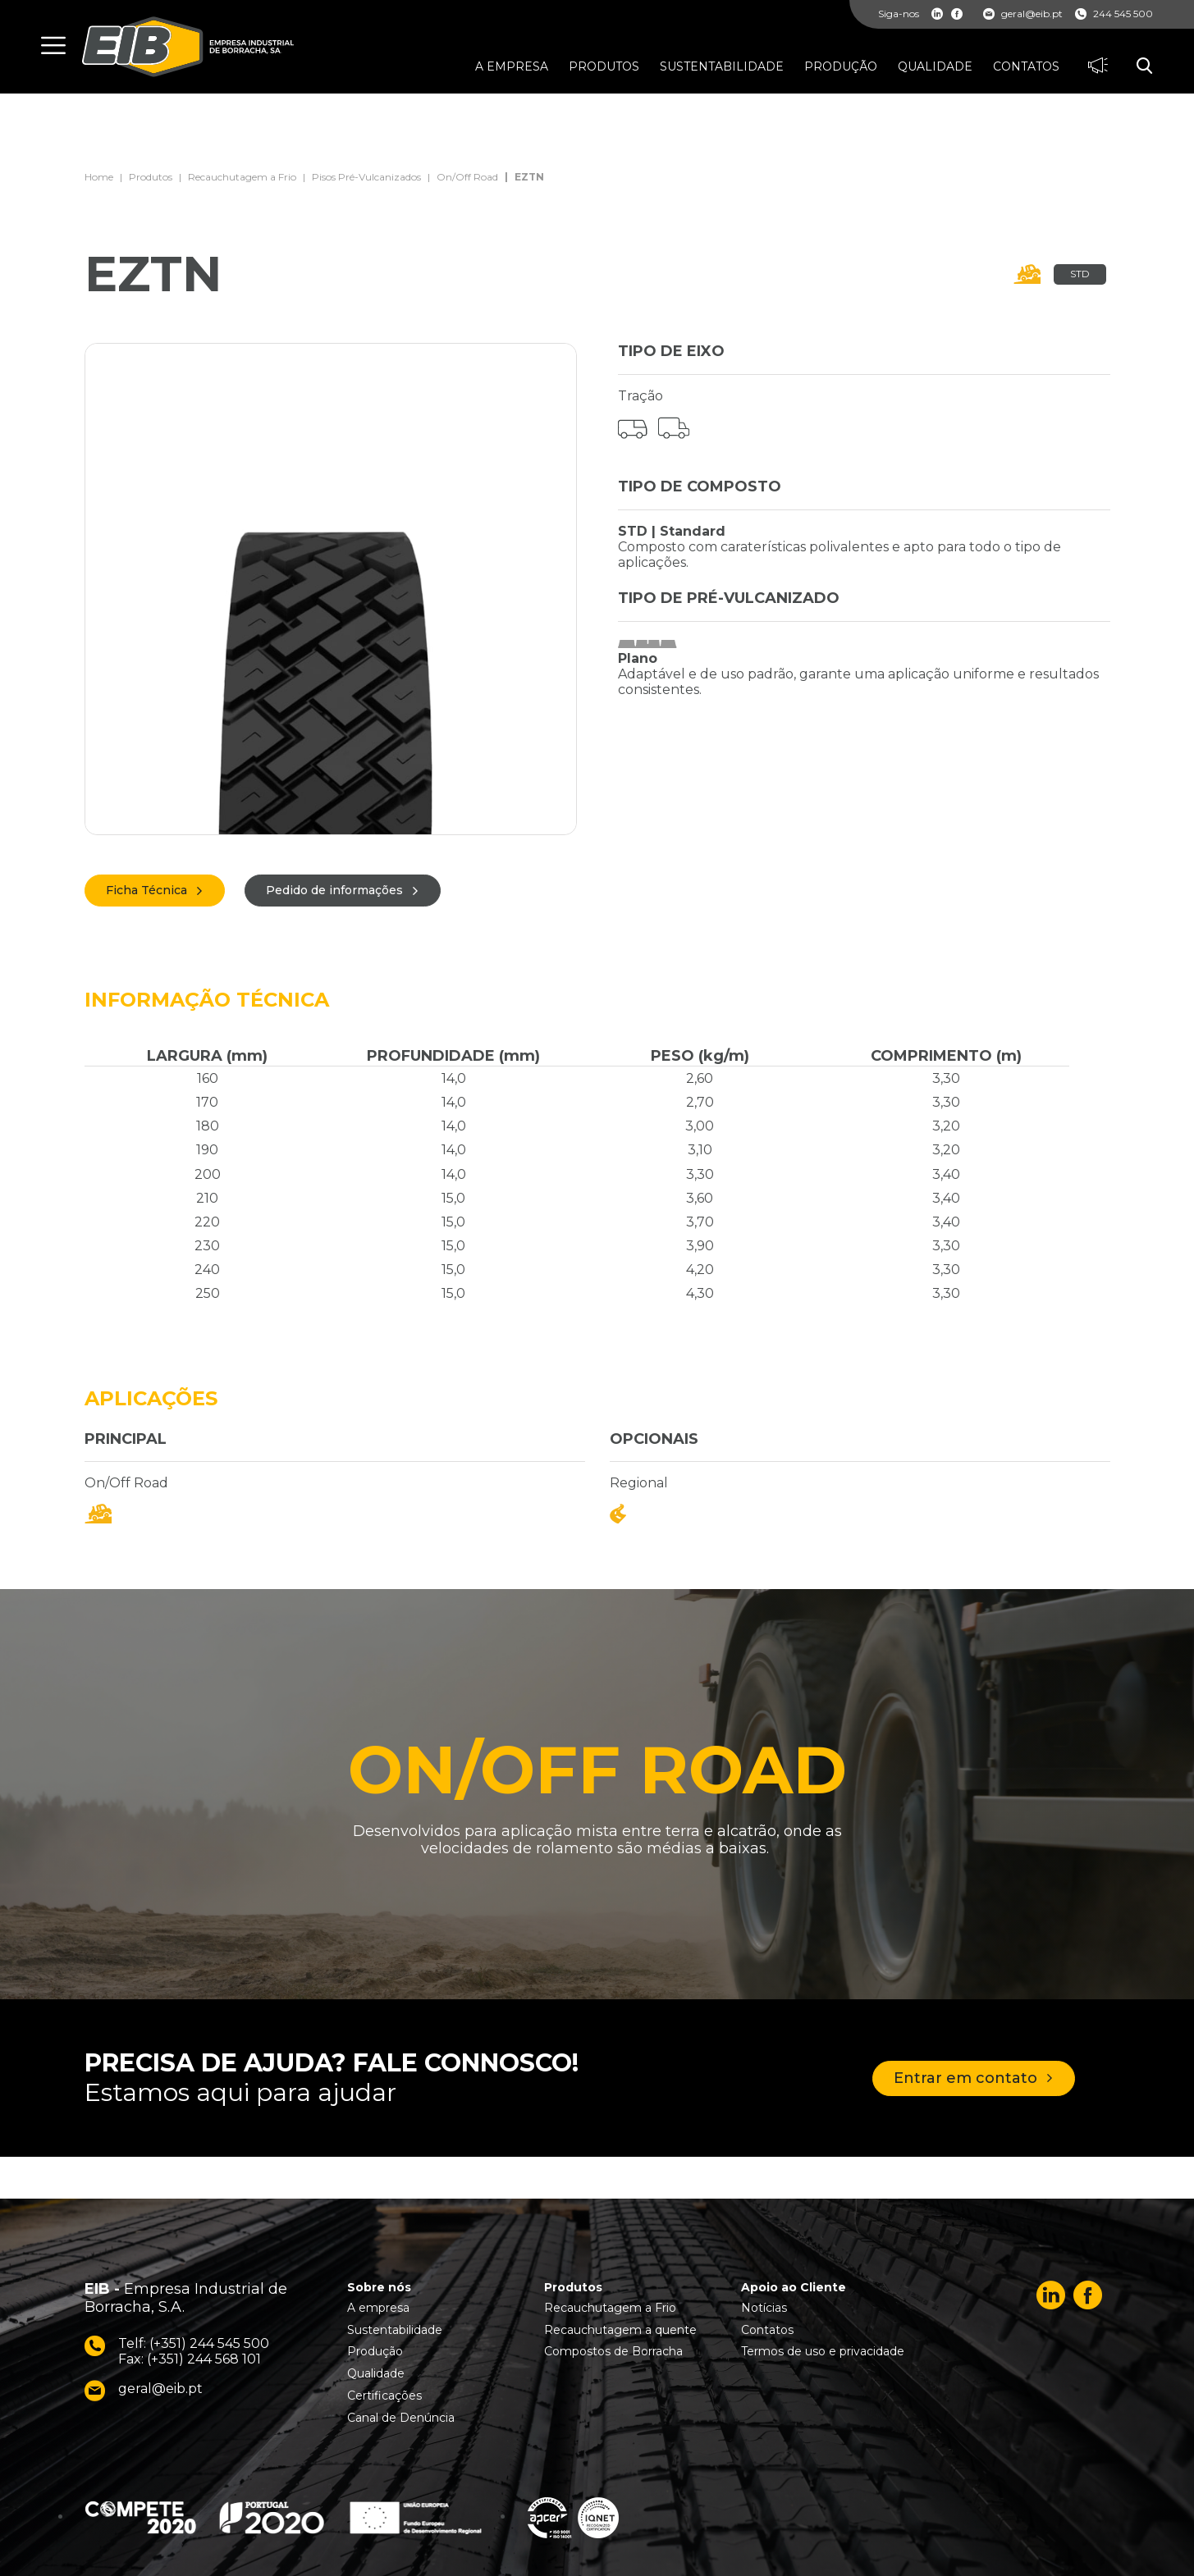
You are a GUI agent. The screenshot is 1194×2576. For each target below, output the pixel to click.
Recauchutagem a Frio (242, 177)
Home (99, 177)
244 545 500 (1114, 14)
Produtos (150, 177)
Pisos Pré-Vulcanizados (366, 177)
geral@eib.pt (1023, 14)
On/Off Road (467, 177)
